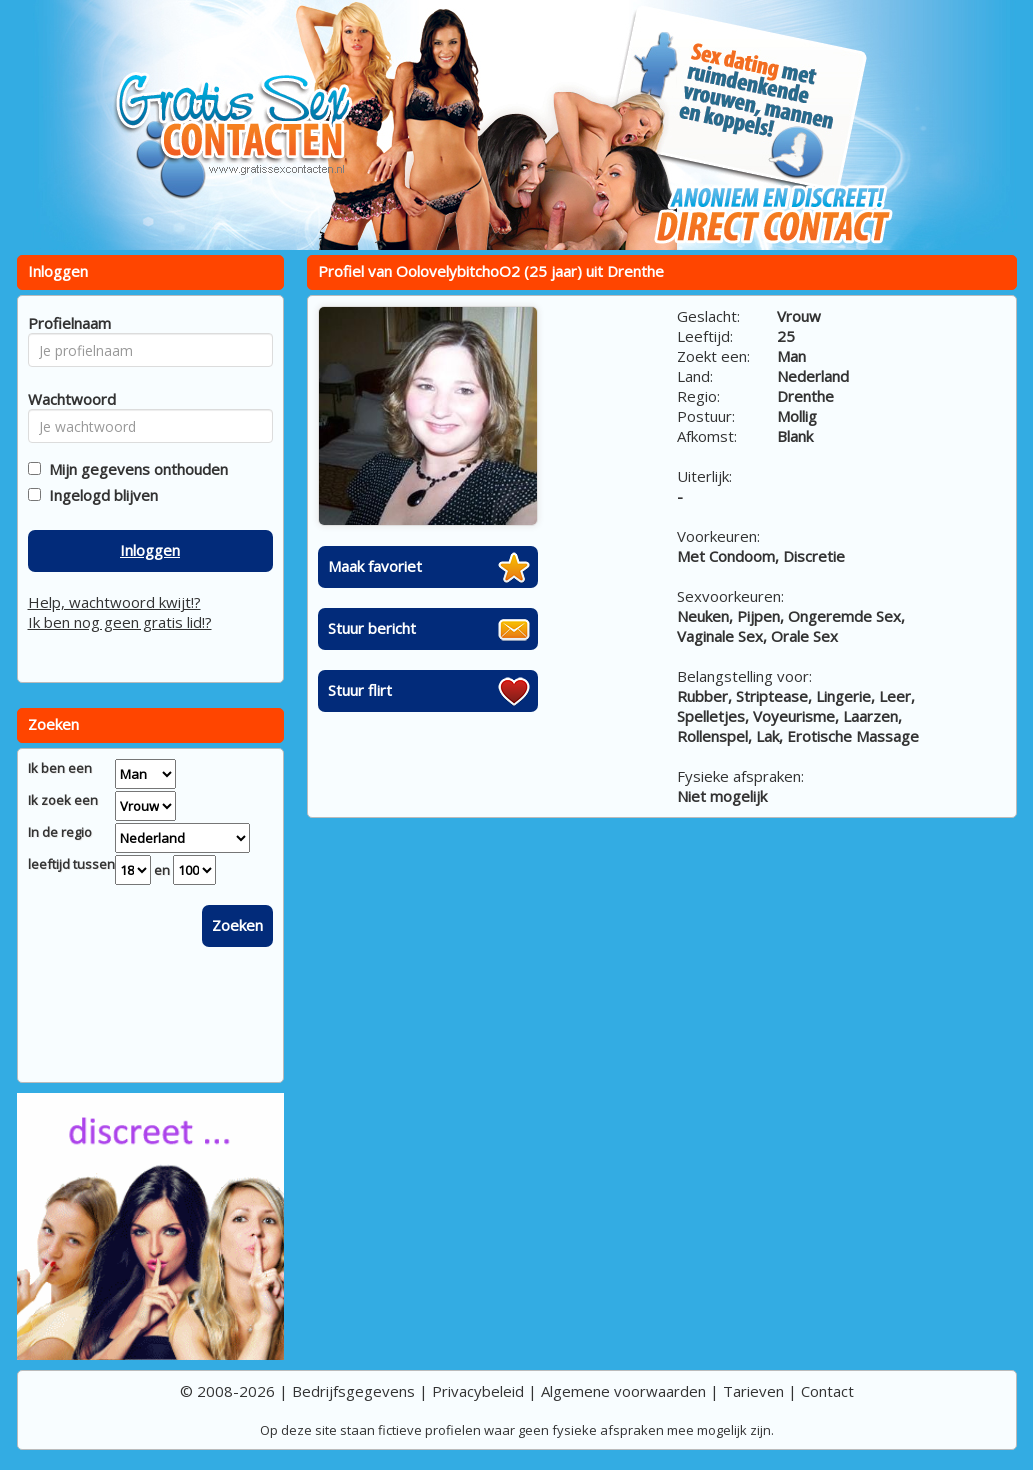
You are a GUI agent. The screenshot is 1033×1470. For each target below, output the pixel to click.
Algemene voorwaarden (623, 1391)
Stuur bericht (372, 628)
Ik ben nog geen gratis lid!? (120, 622)
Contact (827, 1391)
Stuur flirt (360, 690)
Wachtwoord (66, 399)
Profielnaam (66, 323)
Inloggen (150, 550)
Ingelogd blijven (99, 495)
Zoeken (237, 925)
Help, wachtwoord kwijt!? (114, 602)
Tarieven (753, 1391)
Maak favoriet (375, 566)
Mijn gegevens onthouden (134, 469)
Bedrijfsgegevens (353, 1391)
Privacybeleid (478, 1391)
